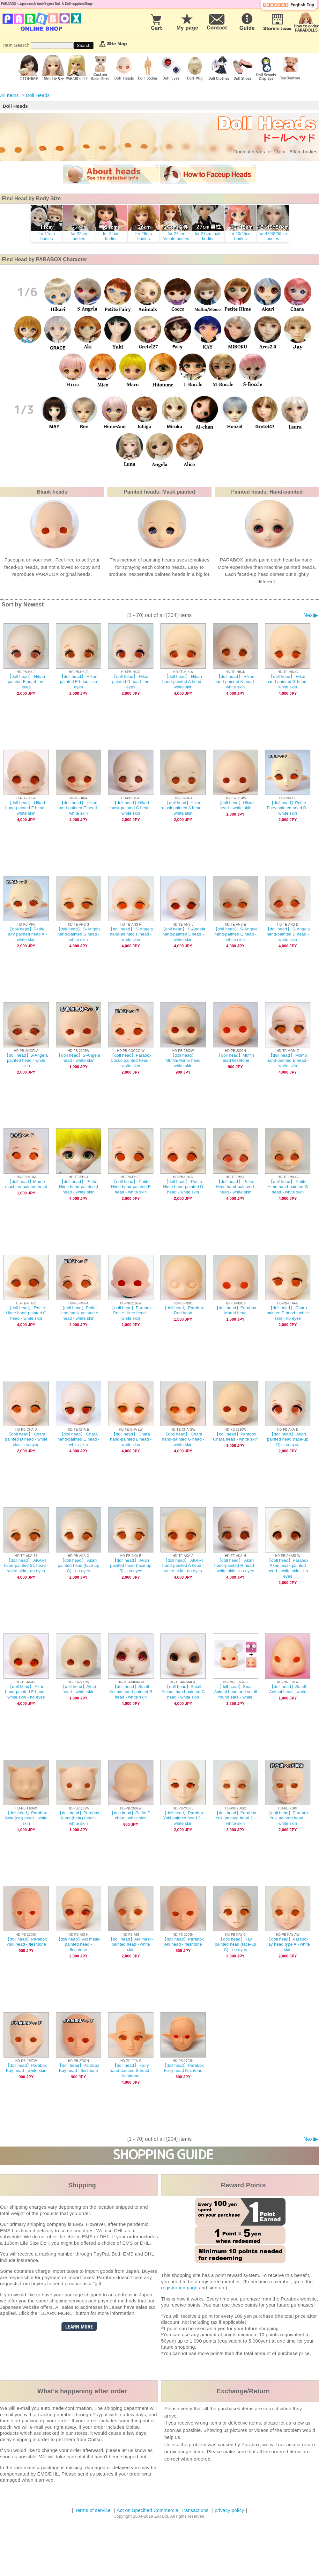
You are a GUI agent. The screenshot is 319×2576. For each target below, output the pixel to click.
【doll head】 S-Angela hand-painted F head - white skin (131, 934)
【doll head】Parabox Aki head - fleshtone (183, 1942)
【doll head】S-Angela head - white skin (78, 1058)
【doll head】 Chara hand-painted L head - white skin (131, 1439)
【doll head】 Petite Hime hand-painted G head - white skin (288, 1187)
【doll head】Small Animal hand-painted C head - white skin (182, 1692)
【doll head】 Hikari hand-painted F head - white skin (26, 808)
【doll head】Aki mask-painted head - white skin (131, 1944)
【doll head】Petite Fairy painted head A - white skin (26, 934)
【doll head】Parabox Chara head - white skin (235, 1437)
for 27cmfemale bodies (176, 236)
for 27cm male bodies (208, 236)
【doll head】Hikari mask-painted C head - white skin (130, 808)
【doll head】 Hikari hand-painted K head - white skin (235, 682)
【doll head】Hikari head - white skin (235, 805)
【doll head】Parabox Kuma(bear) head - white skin (78, 1818)
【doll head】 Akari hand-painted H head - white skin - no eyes (235, 1566)
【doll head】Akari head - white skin (78, 1689)
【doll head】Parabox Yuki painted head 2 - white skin (235, 1818)
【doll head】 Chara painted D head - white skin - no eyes (26, 1439)
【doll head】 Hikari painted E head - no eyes (78, 682)
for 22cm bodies (79, 236)
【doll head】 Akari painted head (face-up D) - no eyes (287, 1439)
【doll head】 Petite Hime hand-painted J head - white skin (78, 1187)
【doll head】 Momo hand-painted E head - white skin (288, 1060)
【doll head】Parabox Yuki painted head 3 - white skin (183, 1818)
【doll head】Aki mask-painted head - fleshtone (78, 1944)
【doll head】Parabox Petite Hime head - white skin (131, 1313)
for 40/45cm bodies (240, 236)
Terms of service (93, 2510)
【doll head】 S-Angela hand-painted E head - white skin (235, 934)
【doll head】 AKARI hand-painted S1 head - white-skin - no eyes (26, 1566)
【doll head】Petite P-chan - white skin (131, 1815)
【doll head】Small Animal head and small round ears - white (235, 1692)
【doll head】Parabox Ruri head (183, 1310)
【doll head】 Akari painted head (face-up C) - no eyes (78, 1566)
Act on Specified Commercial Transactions (163, 2510)
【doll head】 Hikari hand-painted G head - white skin (287, 682)
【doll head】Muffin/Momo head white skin (183, 1060)
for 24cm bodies (111, 236)
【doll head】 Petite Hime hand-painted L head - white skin (235, 1187)
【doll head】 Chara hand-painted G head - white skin (183, 1439)
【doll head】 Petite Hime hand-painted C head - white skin (26, 1313)
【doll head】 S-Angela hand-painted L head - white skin (183, 934)
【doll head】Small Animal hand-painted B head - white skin (130, 1692)
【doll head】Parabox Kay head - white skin (26, 2068)
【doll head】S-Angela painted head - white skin (26, 1060)
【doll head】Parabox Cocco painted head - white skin (131, 1060)
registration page (179, 2287)
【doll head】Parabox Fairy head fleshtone (183, 2068)
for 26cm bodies (143, 236)
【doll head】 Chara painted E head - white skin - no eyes (288, 1313)
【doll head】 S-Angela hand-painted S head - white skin (78, 934)
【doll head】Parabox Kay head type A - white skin (287, 1944)
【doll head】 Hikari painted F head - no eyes (26, 682)
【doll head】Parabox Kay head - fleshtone (78, 2068)
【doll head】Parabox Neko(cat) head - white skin (26, 1818)
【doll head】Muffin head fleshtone (235, 1058)
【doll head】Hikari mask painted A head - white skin (183, 808)
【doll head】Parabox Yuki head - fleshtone (26, 1942)
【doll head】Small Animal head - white (287, 1689)
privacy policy (229, 2510)
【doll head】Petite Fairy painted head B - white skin (287, 808)
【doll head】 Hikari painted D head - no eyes (131, 682)
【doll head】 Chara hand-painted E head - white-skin (78, 1439)
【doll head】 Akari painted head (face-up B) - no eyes (131, 1566)
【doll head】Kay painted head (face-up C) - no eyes (235, 1944)
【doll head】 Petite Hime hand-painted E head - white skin (131, 1187)
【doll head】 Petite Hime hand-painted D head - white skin (183, 1187)
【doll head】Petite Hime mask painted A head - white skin (78, 1313)
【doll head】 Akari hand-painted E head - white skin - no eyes (26, 1692)
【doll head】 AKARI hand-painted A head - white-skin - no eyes (183, 1566)
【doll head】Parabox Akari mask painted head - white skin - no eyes (287, 1568)
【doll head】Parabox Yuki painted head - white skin (287, 1818)
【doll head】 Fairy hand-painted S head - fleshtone (131, 2071)
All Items (9, 95)
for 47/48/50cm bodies (273, 236)
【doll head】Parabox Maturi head (235, 1310)
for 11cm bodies (46, 236)
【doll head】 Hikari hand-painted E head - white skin (78, 808)
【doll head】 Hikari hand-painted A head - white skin (183, 682)
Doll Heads (38, 95)
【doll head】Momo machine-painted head (26, 1184)
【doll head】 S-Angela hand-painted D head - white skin (288, 934)
